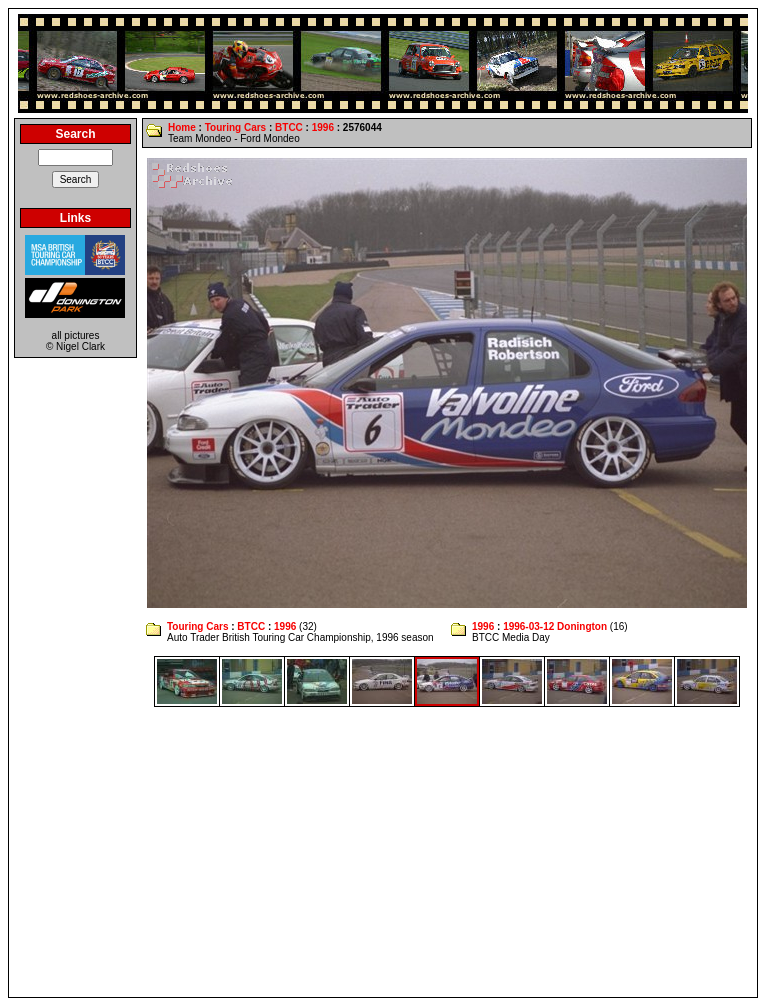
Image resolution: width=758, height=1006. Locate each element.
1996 (323, 127)
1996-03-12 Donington (555, 626)
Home (182, 127)
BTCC (289, 127)
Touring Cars (235, 127)
